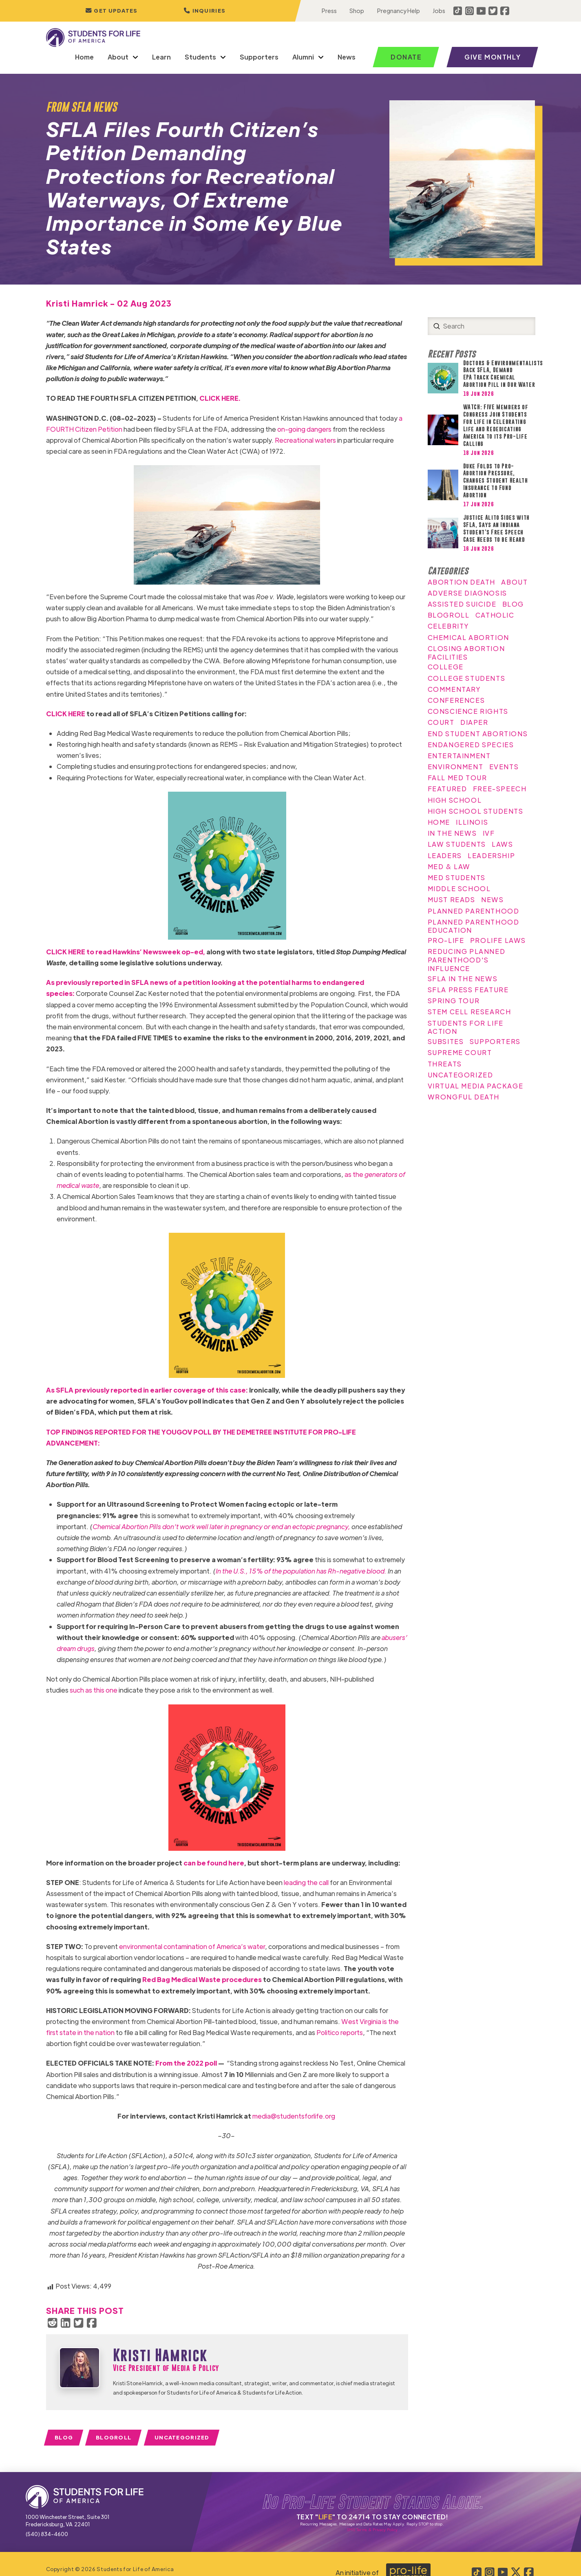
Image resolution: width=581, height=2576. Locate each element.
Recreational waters (305, 440)
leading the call (306, 1882)
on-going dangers (304, 429)
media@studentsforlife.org (293, 2116)
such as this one (93, 1690)
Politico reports (339, 2032)
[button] (204, 11)
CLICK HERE (65, 713)
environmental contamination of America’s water (192, 1946)
